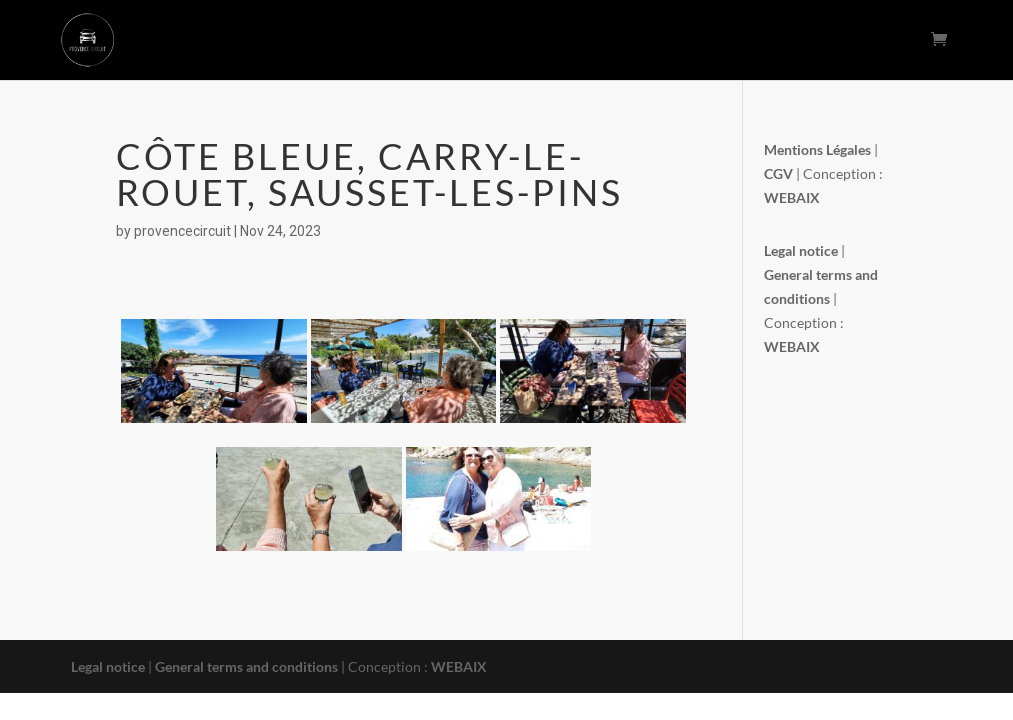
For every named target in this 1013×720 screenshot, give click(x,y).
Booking (719, 40)
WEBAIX (459, 666)
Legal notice (108, 666)
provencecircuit (182, 231)
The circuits (438, 40)
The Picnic (636, 40)
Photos (792, 40)
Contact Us (874, 40)
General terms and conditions (248, 666)
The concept (539, 40)
